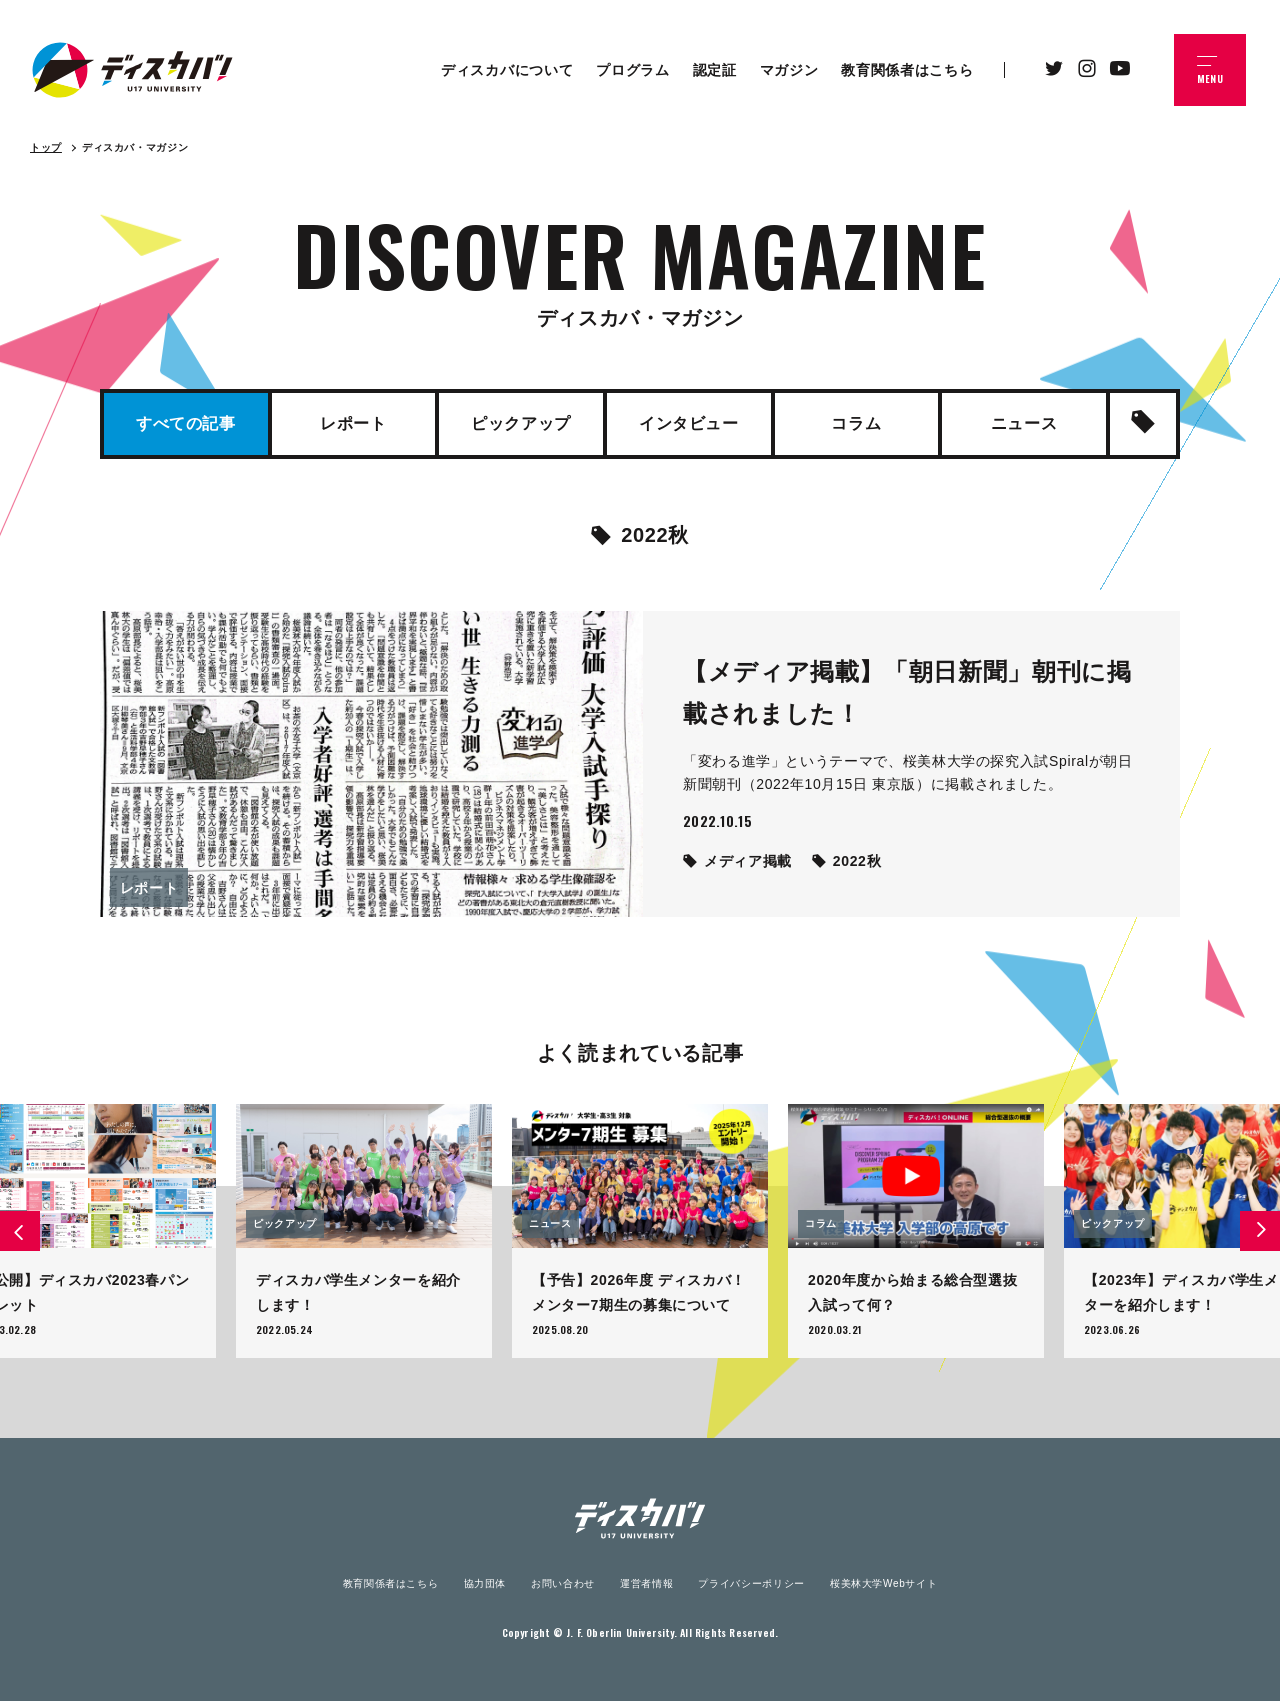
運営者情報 (646, 1583)
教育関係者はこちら (391, 1583)
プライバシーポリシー (751, 1583)
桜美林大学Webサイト (883, 1583)
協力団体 (485, 1583)
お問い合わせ (563, 1583)
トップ (46, 147)
